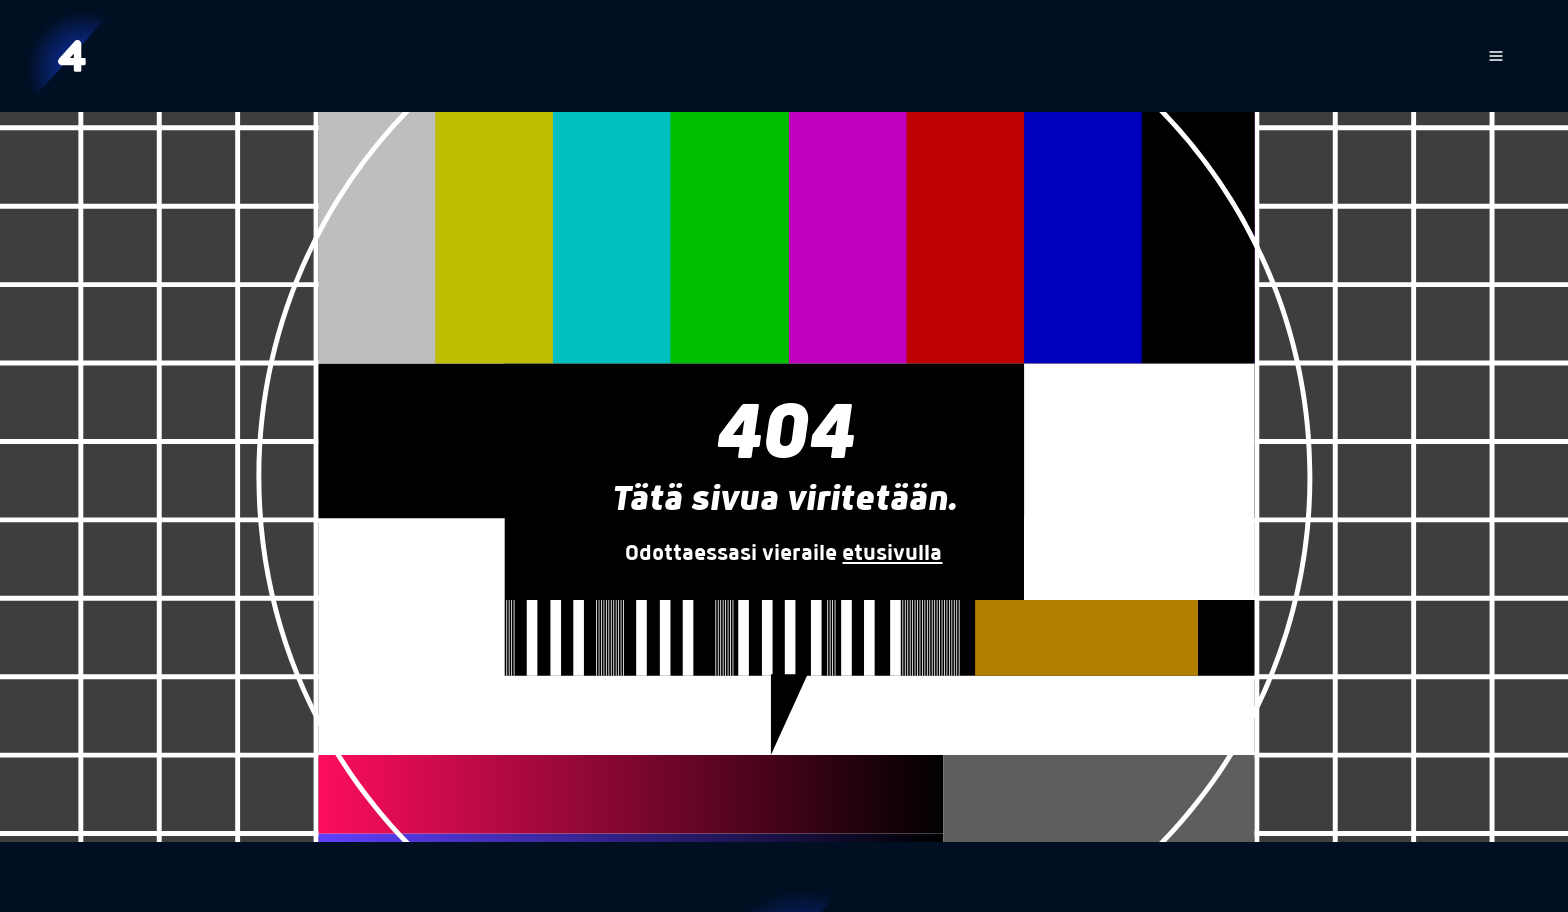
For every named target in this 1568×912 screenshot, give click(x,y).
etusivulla (892, 554)
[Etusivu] (72, 56)
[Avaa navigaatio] (1496, 56)
